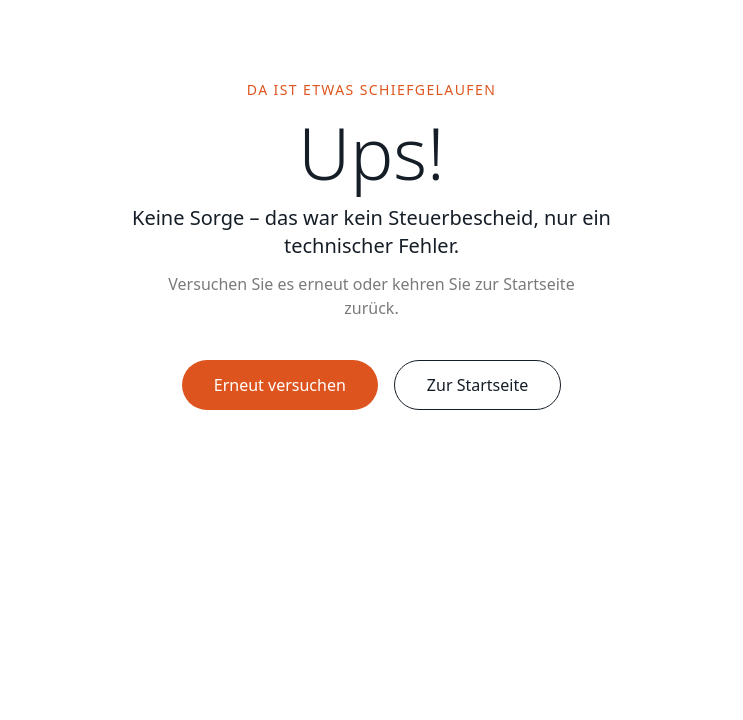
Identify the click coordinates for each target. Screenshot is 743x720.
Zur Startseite (477, 385)
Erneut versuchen (280, 385)
